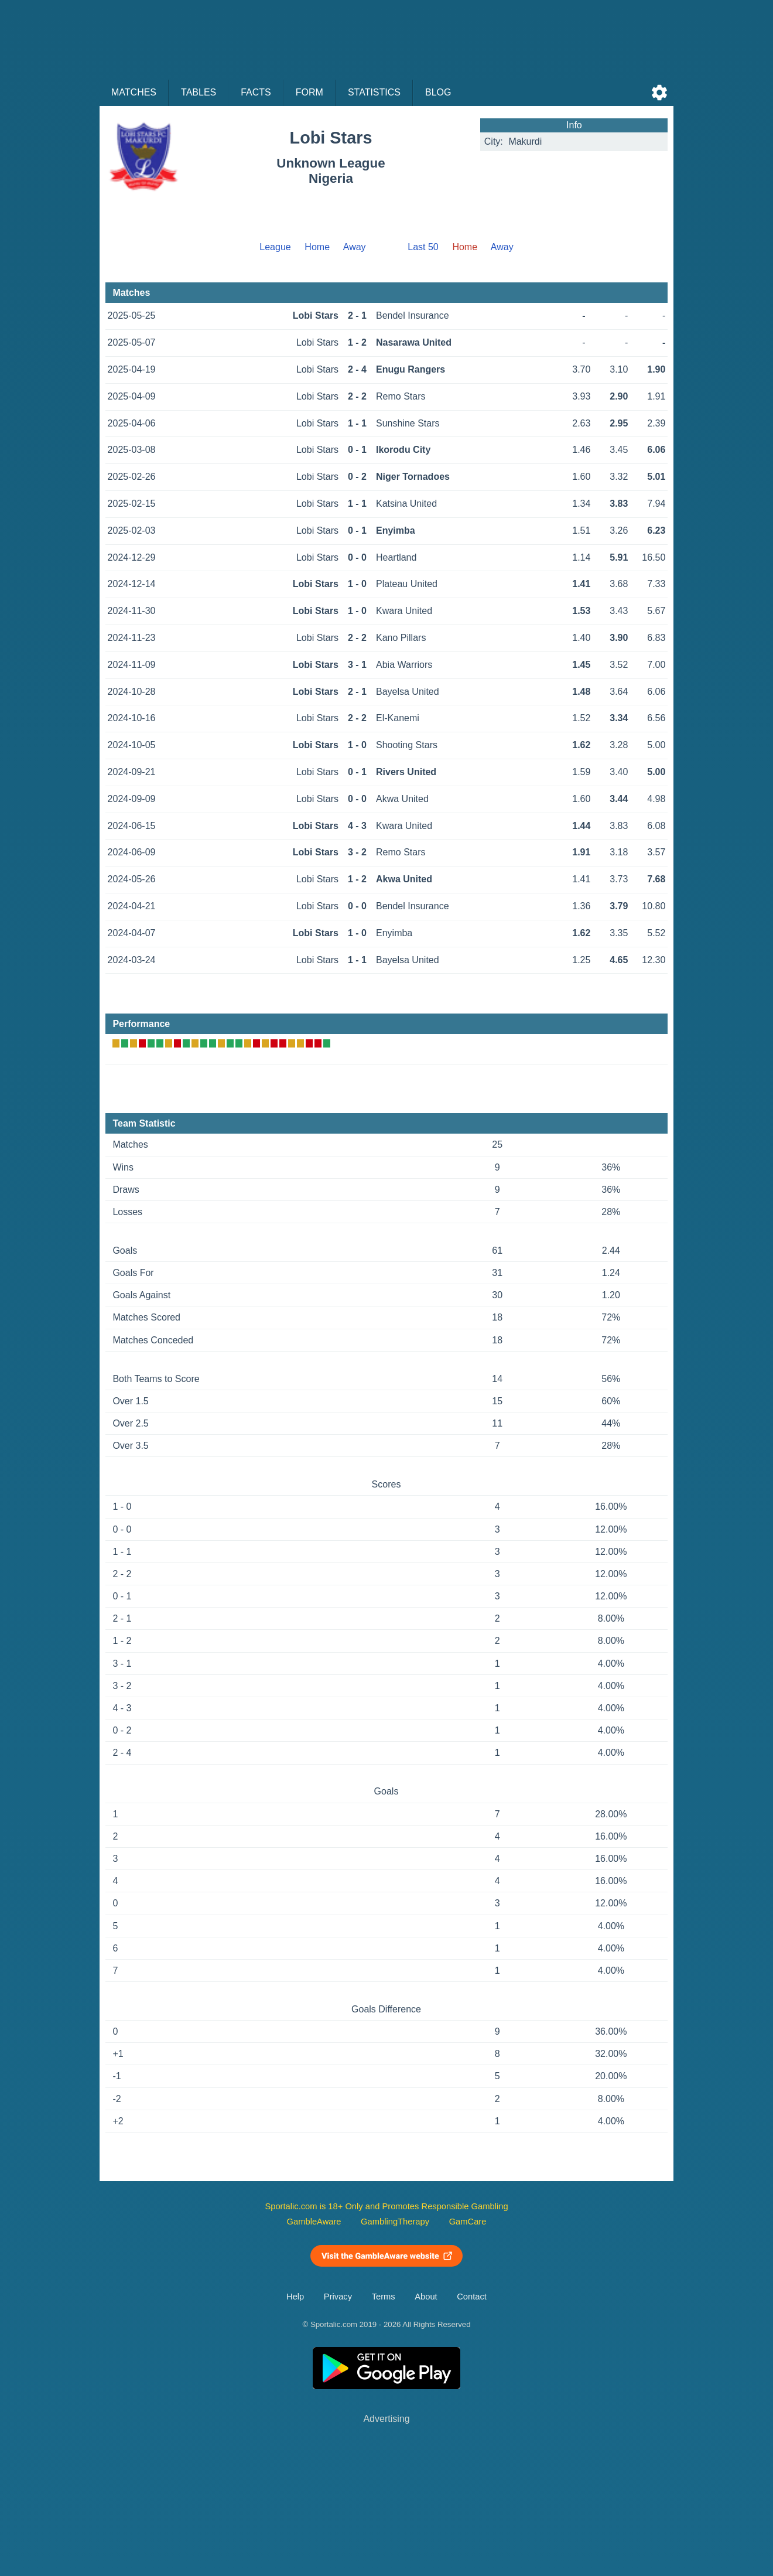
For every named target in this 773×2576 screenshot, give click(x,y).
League (274, 247)
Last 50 (423, 247)
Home (317, 247)
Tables (198, 92)
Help (295, 2296)
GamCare (468, 2221)
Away (354, 247)
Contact (472, 2296)
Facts (256, 92)
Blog (438, 92)
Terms (383, 2296)
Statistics (374, 92)
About (426, 2296)
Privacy (338, 2296)
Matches (133, 92)
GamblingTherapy (395, 2221)
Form (309, 92)
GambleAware (314, 2221)
